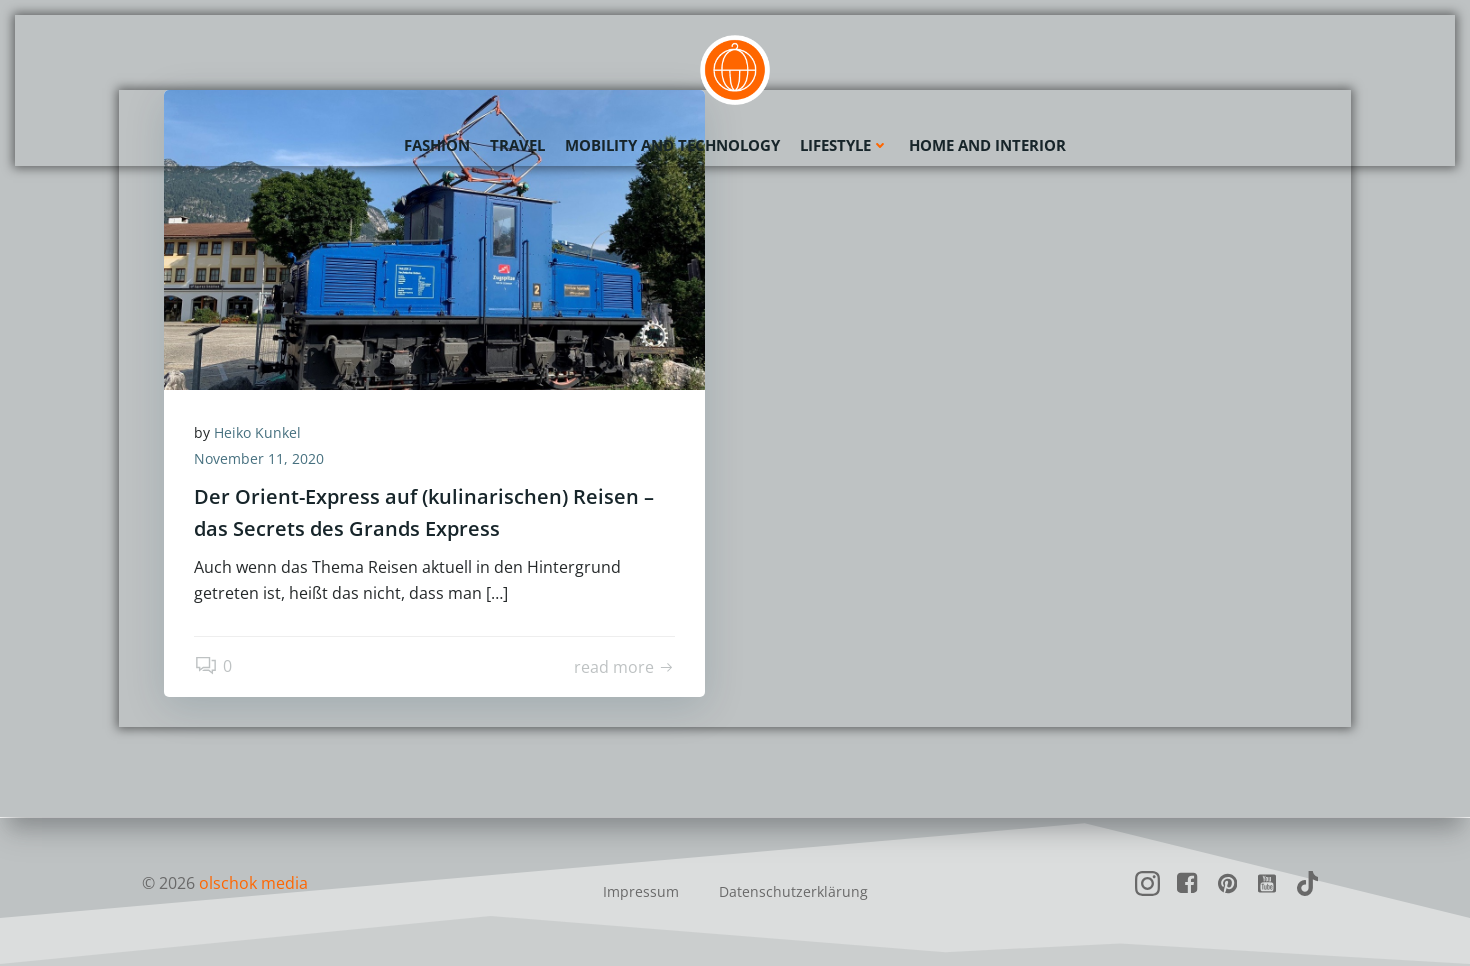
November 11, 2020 (259, 458)
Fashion (437, 145)
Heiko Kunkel (257, 432)
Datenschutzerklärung (793, 891)
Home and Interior (987, 145)
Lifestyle (844, 145)
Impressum (641, 891)
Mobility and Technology (672, 145)
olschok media (253, 883)
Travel (517, 145)
